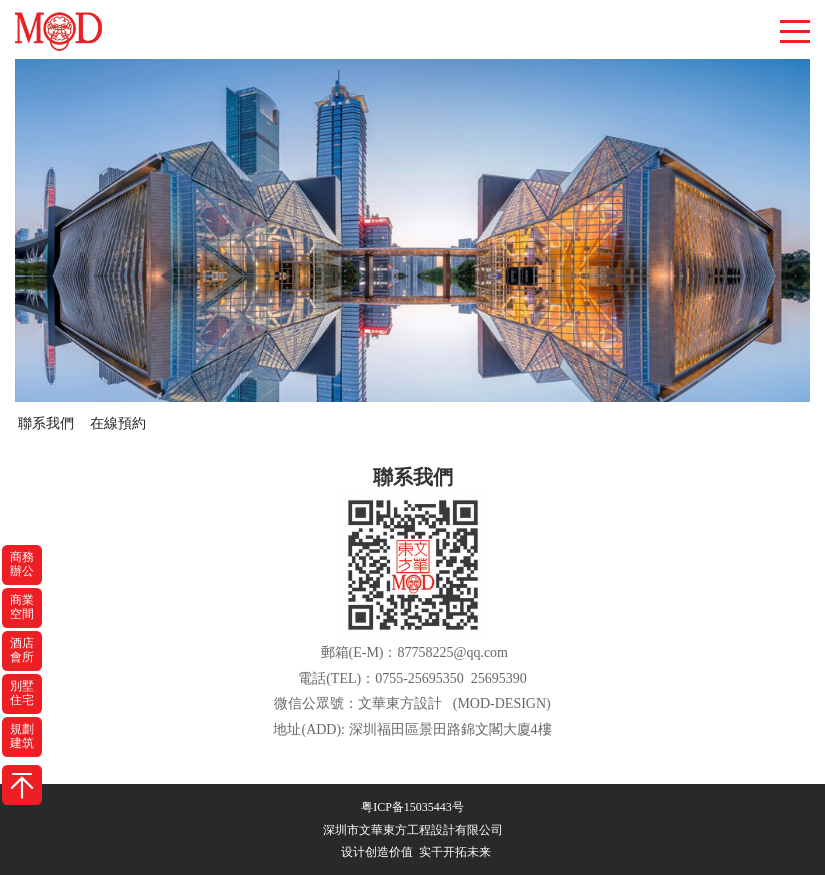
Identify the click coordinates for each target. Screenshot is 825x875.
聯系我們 (46, 423)
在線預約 (118, 423)
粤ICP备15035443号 (412, 807)
